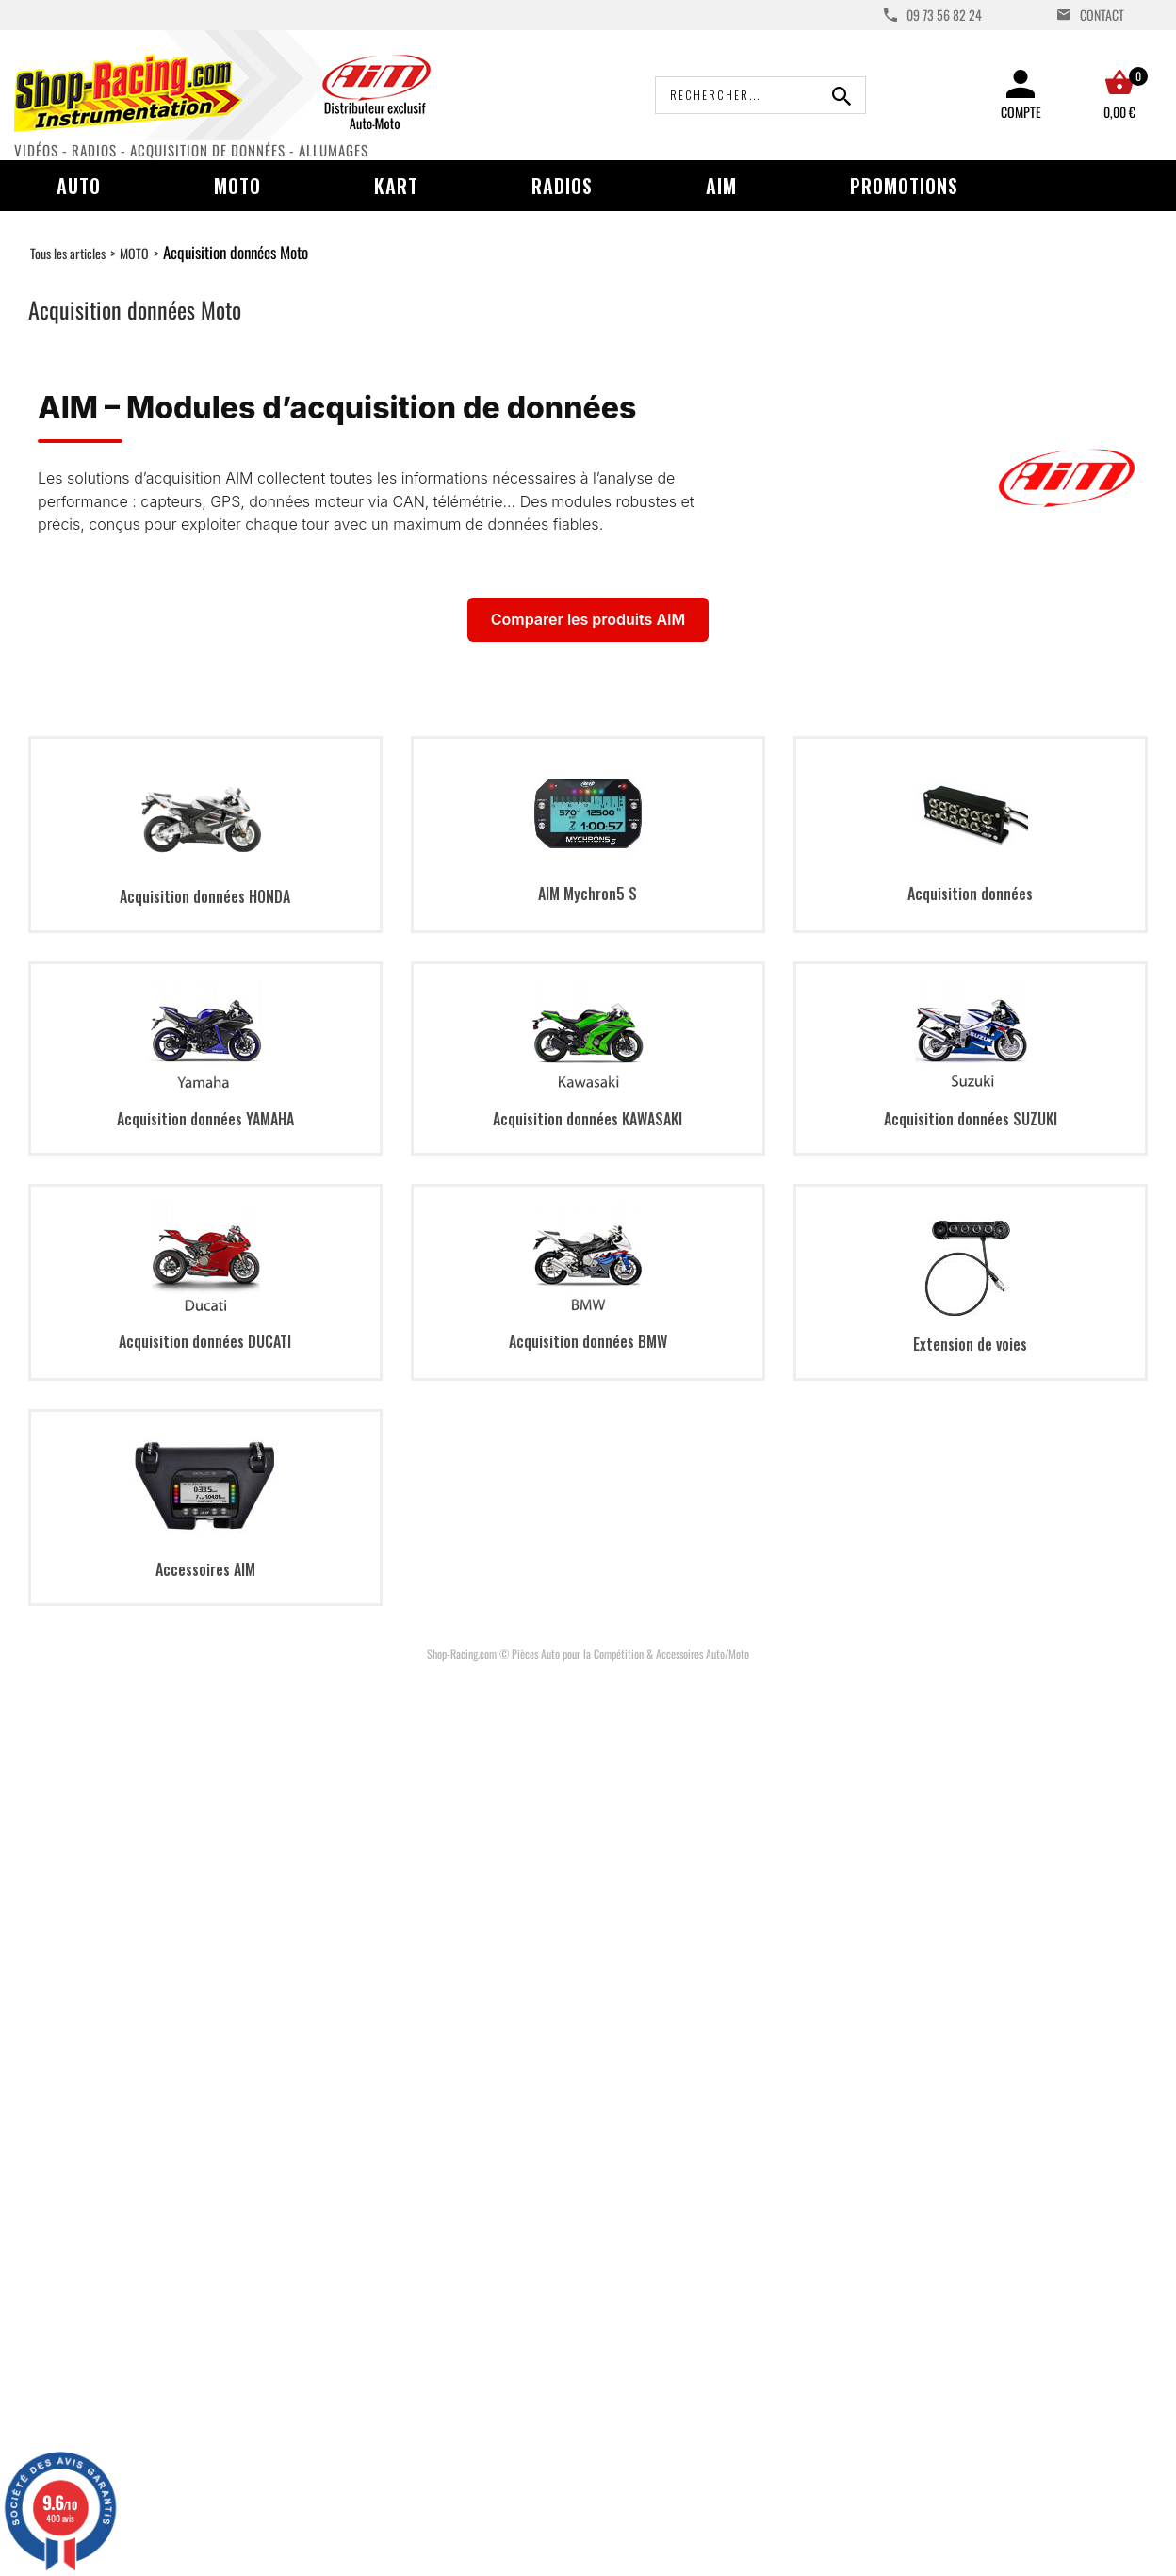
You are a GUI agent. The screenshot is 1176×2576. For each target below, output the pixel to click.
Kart (396, 186)
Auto (79, 186)
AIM (721, 186)
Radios (562, 186)
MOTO (134, 253)
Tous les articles (68, 253)
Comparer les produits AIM (588, 619)
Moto (237, 186)
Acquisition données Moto (235, 252)
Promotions (904, 186)
